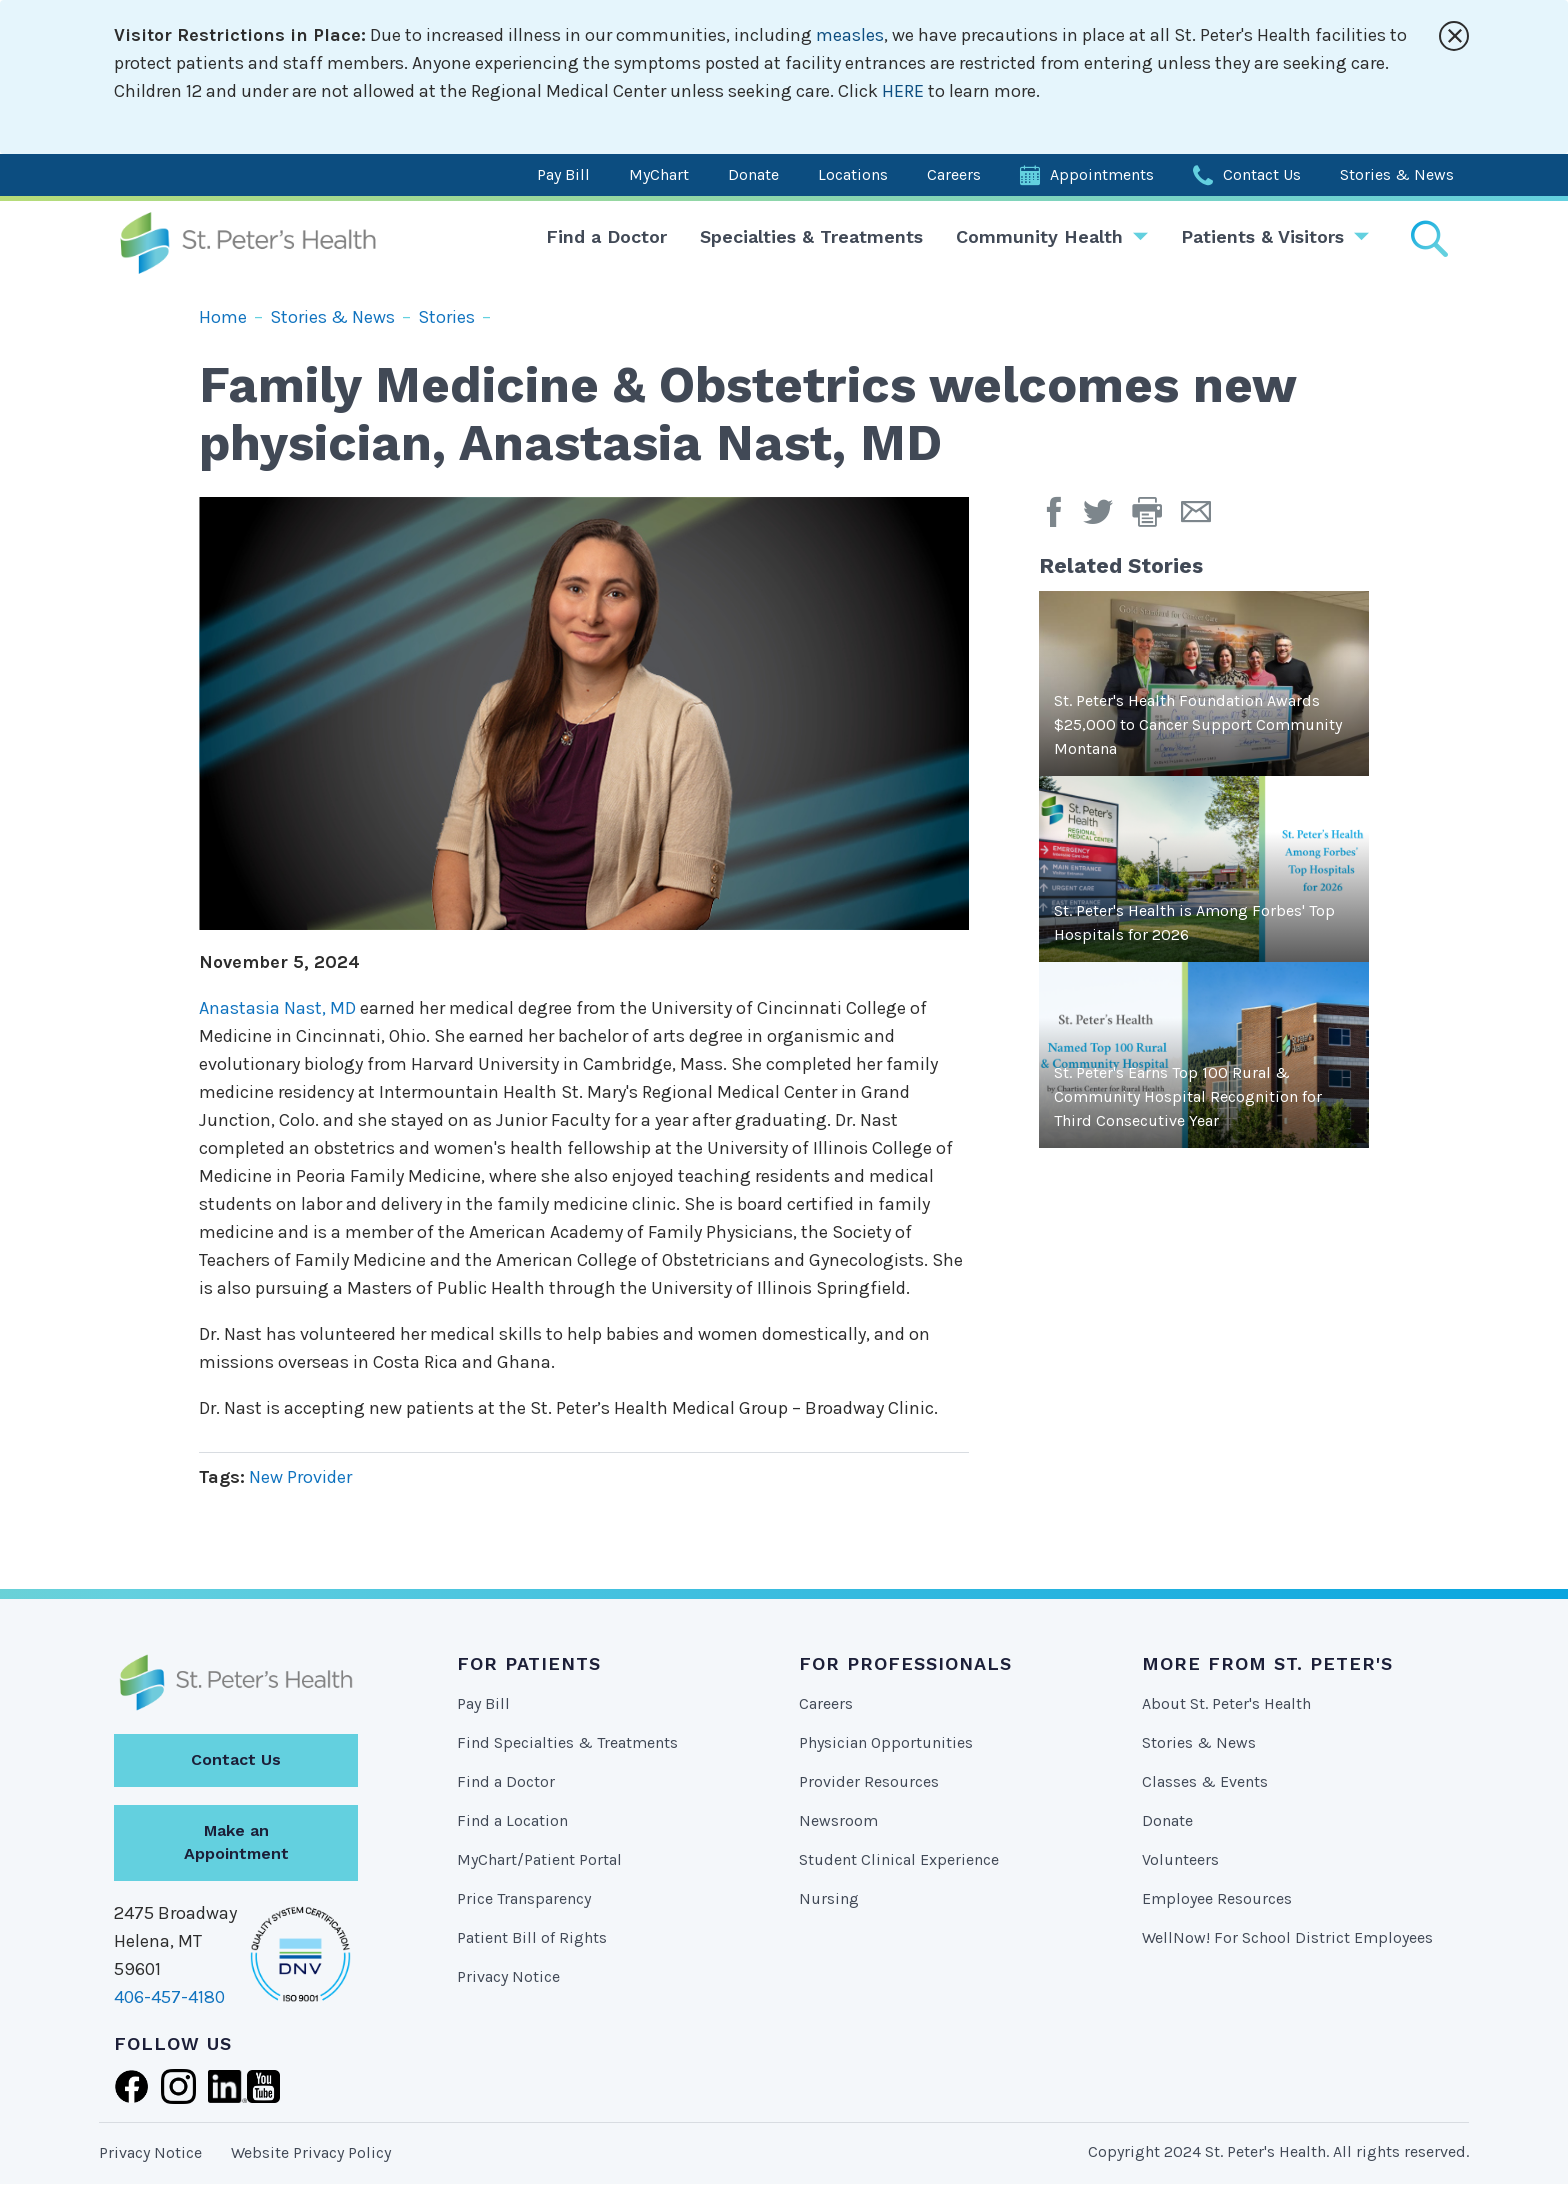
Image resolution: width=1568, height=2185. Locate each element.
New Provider (300, 1477)
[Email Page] (1203, 519)
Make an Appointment (236, 1842)
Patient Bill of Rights (532, 1937)
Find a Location (512, 1820)
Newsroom (838, 1820)
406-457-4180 (169, 1997)
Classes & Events (1205, 1781)
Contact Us (1262, 174)
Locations (853, 174)
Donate (753, 174)
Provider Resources (869, 1781)
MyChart (659, 174)
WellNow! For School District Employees (1287, 1937)
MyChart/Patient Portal (539, 1859)
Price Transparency (524, 1898)
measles (850, 35)
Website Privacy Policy (311, 2152)
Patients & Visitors (1262, 236)
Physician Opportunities (886, 1742)
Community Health (1039, 236)
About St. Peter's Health (1226, 1703)
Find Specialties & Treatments (567, 1742)
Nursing (829, 1898)
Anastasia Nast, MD (277, 1008)
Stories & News (1397, 174)
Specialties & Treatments (811, 236)
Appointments (1102, 174)
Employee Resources (1217, 1898)
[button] (1156, 519)
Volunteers (1180, 1859)
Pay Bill (563, 174)
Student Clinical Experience (899, 1859)
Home (223, 317)
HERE (903, 91)
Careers (954, 174)
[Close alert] (1454, 36)
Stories (446, 317)
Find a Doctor (606, 236)
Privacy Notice (508, 1976)
